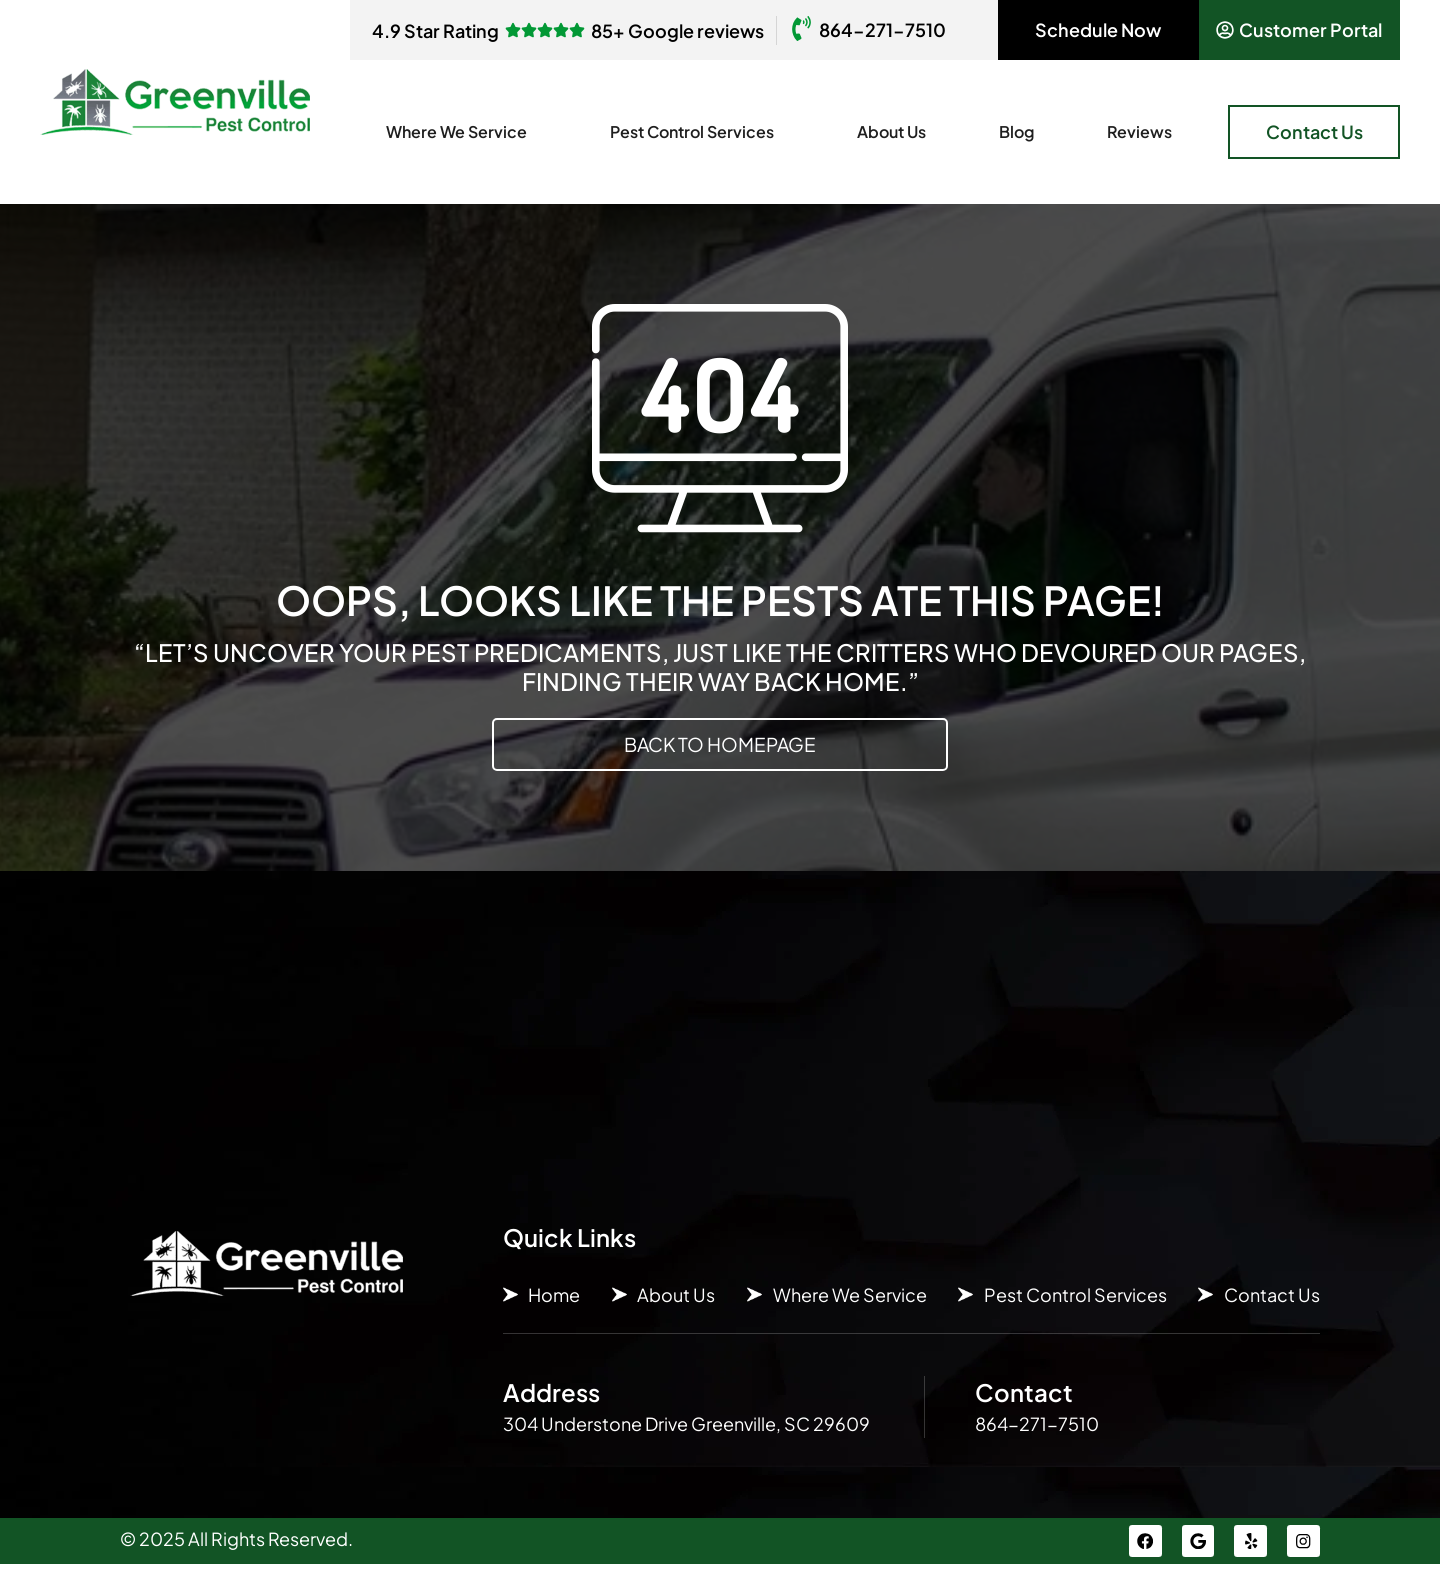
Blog (1016, 131)
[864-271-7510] (801, 30)
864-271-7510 (882, 29)
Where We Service (461, 131)
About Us (891, 131)
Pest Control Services (697, 131)
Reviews (1139, 131)
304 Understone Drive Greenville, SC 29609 (686, 1424)
